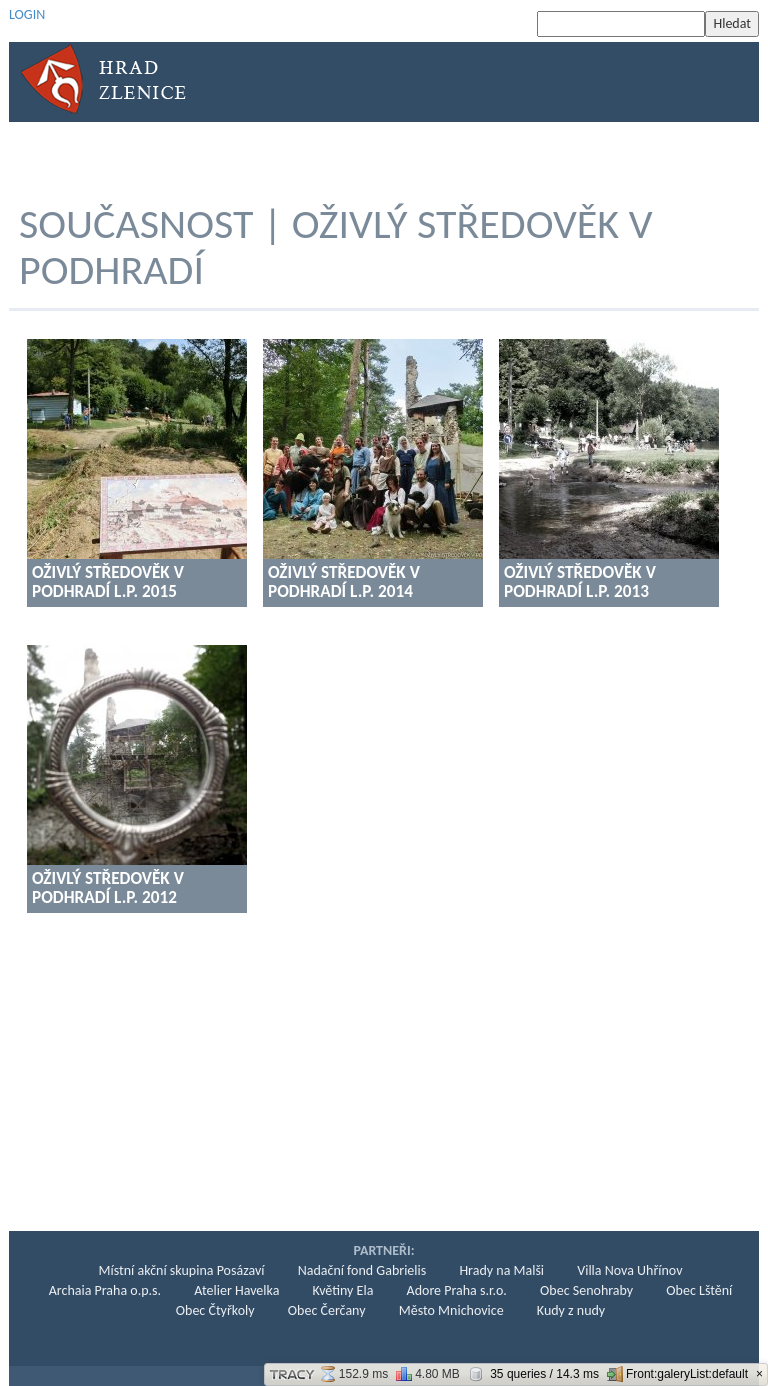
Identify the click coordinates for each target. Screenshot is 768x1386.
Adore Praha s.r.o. (457, 1290)
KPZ (538, 155)
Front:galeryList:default (677, 1374)
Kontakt (692, 155)
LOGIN (27, 14)
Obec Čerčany (327, 1310)
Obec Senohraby (586, 1290)
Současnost (459, 155)
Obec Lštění (699, 1290)
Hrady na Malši (501, 1270)
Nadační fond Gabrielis (362, 1270)
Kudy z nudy (571, 1310)
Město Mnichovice (451, 1310)
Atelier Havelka (236, 1290)
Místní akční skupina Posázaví (182, 1270)
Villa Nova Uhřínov (629, 1270)
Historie (147, 155)
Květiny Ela (343, 1290)
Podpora (607, 155)
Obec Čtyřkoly (215, 1310)
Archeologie (244, 155)
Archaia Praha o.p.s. (105, 1290)
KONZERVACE (351, 155)
